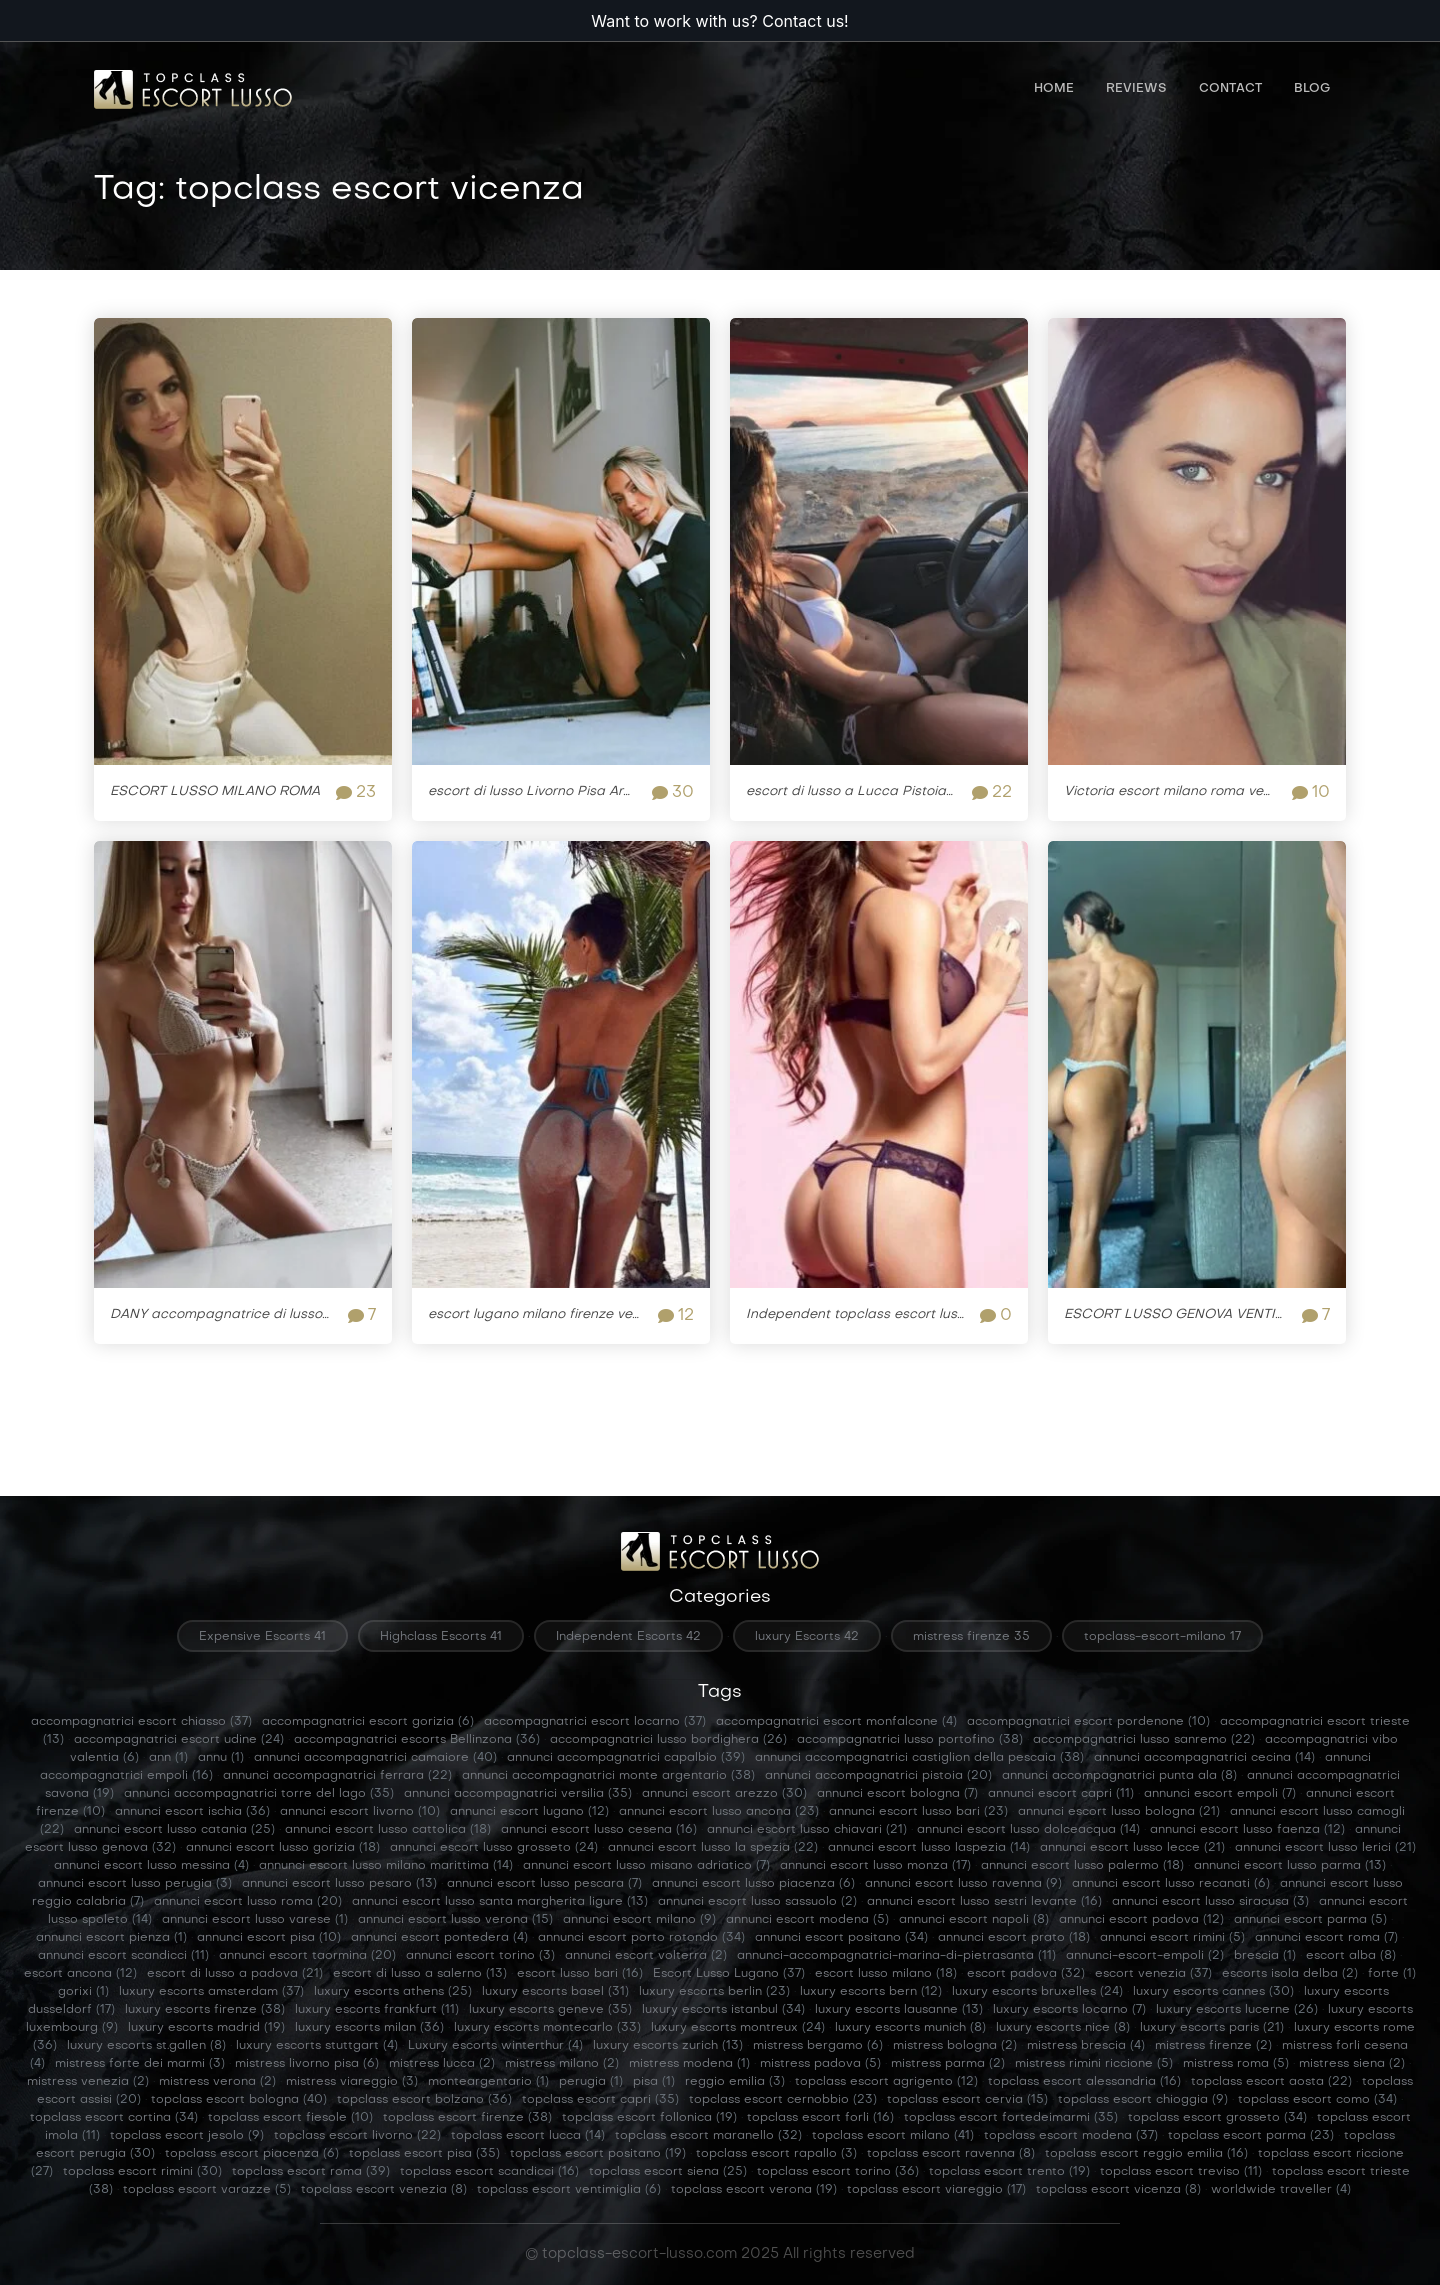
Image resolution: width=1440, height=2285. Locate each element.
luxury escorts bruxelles (1037, 1992)
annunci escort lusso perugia (135, 1884)
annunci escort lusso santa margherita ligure (500, 1902)
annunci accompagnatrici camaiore (375, 1758)
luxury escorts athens (393, 1992)
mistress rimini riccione (1094, 2064)
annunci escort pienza (111, 1938)
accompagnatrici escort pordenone (1088, 1722)
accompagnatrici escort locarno (595, 1722)
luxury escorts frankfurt (377, 2010)
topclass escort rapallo (776, 2154)
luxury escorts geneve (550, 2010)
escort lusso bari (580, 1974)
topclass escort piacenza (252, 2154)
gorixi (83, 1992)
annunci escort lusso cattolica (388, 1830)
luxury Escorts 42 (807, 1637)
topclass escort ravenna (951, 2154)
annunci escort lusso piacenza (753, 1884)
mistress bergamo (818, 2046)
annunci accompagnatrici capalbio (626, 1758)
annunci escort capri (1061, 1794)
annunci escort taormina (307, 1956)
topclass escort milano (893, 2136)
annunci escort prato (1014, 1938)
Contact (1230, 90)
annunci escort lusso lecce (1132, 1848)
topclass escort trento (1009, 2172)
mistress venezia (88, 2082)
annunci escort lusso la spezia (713, 1848)
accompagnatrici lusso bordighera (668, 1740)
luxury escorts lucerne (1237, 2010)
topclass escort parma (1251, 2136)
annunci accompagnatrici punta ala (1119, 1776)
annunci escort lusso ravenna (963, 1884)
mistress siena (1352, 2064)
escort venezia (1153, 1974)
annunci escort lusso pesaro (339, 1884)
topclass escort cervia (967, 2100)
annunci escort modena (807, 1920)
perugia (591, 2082)
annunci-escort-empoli (1145, 1956)
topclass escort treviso (1181, 2172)
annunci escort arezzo (724, 1794)
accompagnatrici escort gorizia (368, 1722)
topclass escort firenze (467, 2118)
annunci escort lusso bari (918, 1812)
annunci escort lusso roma (248, 1902)
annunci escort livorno (360, 1812)
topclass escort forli (820, 2118)
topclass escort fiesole (290, 2118)
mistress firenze (1213, 2046)
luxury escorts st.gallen (146, 2046)
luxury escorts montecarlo (547, 2028)
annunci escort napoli (974, 1920)
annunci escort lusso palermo (1082, 1866)
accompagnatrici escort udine (179, 1740)
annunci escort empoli (1220, 1794)
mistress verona (217, 2082)
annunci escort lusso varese (255, 1920)
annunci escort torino (480, 1956)
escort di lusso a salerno (420, 1974)
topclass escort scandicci (489, 2172)
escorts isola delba (1290, 1974)
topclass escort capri (600, 2100)
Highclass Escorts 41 (441, 1637)
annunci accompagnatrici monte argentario (608, 1776)
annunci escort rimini (1172, 1938)
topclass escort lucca (528, 2136)
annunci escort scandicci (123, 1956)
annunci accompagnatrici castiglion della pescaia (919, 1758)
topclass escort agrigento (886, 2082)
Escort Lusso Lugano (729, 1974)
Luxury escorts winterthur (495, 2046)
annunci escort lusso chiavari (807, 1830)
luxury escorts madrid (206, 2028)
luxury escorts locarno (1069, 2010)
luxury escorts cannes (1213, 1992)
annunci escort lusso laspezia (929, 1848)
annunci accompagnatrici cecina (1204, 1758)
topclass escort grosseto (1217, 2118)
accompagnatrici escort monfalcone (836, 1722)
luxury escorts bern (871, 1992)
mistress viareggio (352, 2082)
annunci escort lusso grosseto (494, 1848)
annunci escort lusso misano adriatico (646, 1866)
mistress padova (820, 2064)
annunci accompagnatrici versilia (518, 1794)
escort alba (1351, 1956)
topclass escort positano (598, 2154)
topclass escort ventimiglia (569, 2190)
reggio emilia (735, 2082)
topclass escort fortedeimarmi (1011, 2118)
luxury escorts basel (555, 1992)
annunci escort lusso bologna (1119, 1812)
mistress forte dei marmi (140, 2064)
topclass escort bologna (239, 2100)
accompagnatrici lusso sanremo (1144, 1740)
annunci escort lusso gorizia (283, 1848)
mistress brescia (1086, 2046)
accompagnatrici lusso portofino (910, 1740)
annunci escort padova (1141, 1920)
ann (168, 1758)
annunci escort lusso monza (875, 1866)
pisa (654, 2082)
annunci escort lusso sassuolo (757, 1902)
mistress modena (689, 2064)
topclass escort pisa (424, 2154)
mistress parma (948, 2064)
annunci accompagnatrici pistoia (878, 1776)
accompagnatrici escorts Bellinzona (417, 1740)
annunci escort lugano (529, 1812)
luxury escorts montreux (738, 2028)
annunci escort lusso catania (174, 1830)
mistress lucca (442, 2064)
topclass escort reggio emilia (1146, 2154)
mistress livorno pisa (307, 2064)
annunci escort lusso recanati (1171, 1884)
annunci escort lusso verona (455, 1920)
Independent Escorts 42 (628, 1637)
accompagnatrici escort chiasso (141, 1722)
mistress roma (1236, 2064)
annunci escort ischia (192, 1812)
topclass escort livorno (357, 2136)
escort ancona (80, 1974)
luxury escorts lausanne (899, 2010)
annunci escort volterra (646, 1956)
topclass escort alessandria (1084, 2082)
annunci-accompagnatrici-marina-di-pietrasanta (896, 1956)
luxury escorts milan (369, 2028)
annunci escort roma (1326, 1938)
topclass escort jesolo (187, 2136)
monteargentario (488, 2082)
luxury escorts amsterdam (211, 1992)
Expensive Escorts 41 (262, 1637)
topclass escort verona (754, 2190)
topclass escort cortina (114, 2118)
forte (1392, 1974)
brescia (1265, 1956)
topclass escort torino (838, 2172)
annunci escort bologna (897, 1794)
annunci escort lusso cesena (599, 1830)
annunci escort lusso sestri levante (984, 1902)
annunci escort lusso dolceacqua (1028, 1830)
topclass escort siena (668, 2172)
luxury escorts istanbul (723, 2010)
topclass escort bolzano (424, 2100)
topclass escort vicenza (1118, 2190)
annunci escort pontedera (439, 1938)
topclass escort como (1317, 2100)
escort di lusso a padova (235, 1974)
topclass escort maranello (708, 2136)
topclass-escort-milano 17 (1162, 1637)
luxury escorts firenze (205, 2010)
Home (1054, 90)
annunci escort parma (1310, 1920)
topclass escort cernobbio (783, 2100)
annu (221, 1758)
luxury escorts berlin (714, 1992)
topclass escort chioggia (1143, 2100)
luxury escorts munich (910, 2028)
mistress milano (562, 2064)
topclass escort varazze (207, 2190)
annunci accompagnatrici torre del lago (259, 1794)
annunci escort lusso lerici (1325, 1848)
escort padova (1026, 1974)
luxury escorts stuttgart (317, 2046)
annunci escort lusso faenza (1247, 1830)
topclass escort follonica (649, 2118)
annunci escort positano (841, 1938)
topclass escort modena (1071, 2136)
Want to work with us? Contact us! (719, 21)
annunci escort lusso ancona (719, 1812)
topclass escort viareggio (936, 2190)
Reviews (1136, 90)
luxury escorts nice (1063, 2028)
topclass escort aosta (1271, 2082)
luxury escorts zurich (668, 2046)
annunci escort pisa (269, 1938)
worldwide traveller (1281, 2190)
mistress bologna (955, 2046)
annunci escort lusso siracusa (1210, 1902)
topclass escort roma (311, 2172)
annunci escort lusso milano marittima (386, 1866)
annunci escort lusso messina (151, 1866)
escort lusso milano (886, 1974)
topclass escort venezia (384, 2190)
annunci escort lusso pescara (544, 1884)
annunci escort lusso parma (1290, 1866)
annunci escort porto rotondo (641, 1938)
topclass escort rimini (142, 2172)
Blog (1312, 90)
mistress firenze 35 (971, 1637)
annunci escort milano (639, 1920)
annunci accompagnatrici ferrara (337, 1776)
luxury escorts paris (1212, 2028)
